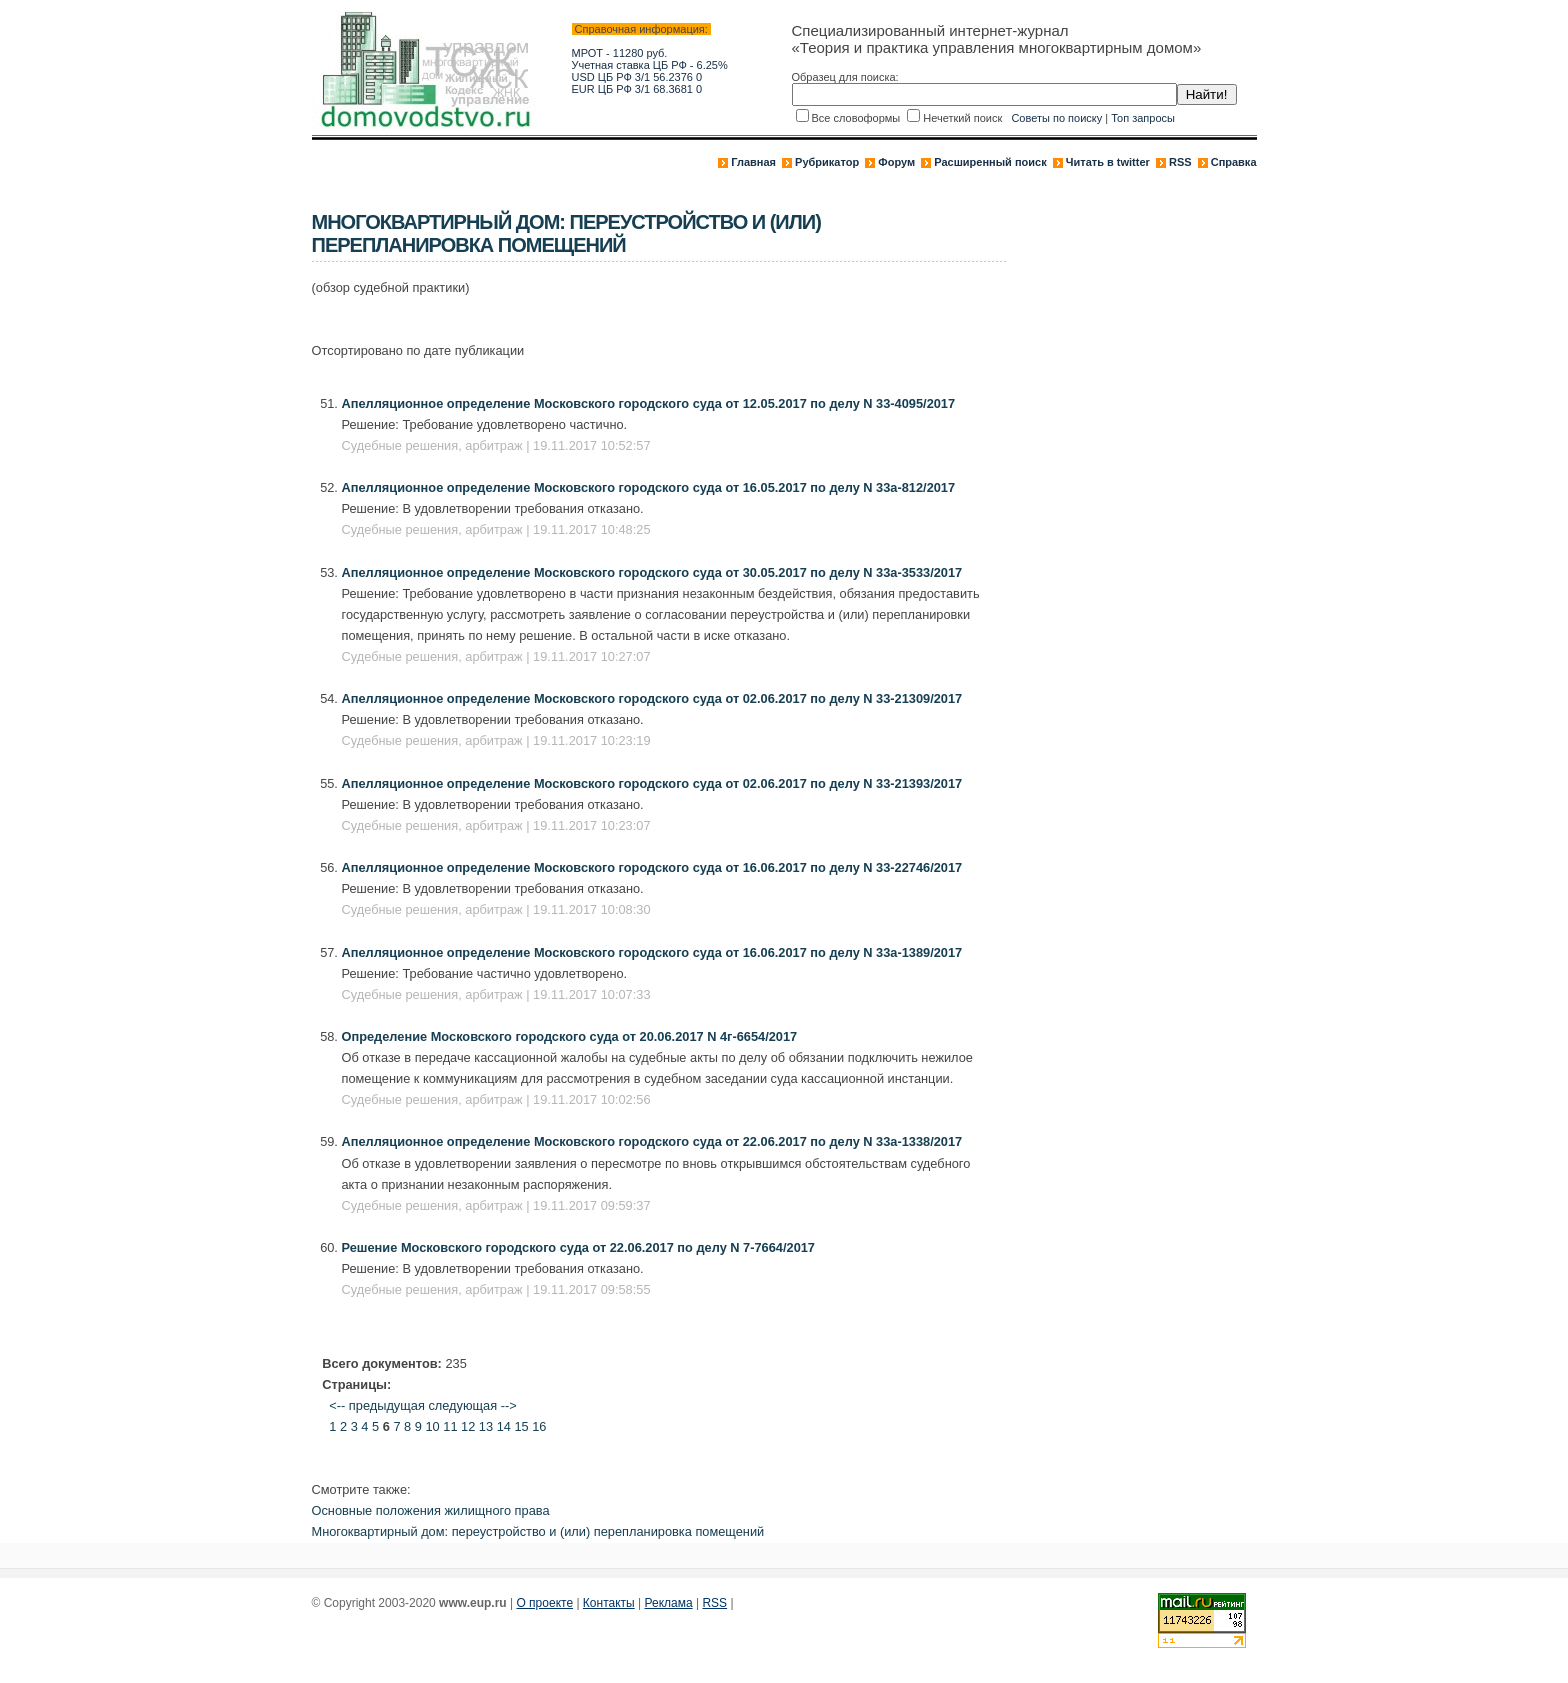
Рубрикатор (827, 162)
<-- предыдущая (377, 1405)
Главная (753, 162)
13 (486, 1426)
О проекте (544, 1603)
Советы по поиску (1056, 118)
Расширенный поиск (990, 162)
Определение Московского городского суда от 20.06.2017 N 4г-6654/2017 (570, 1036)
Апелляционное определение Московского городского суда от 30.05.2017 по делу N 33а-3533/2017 (652, 572)
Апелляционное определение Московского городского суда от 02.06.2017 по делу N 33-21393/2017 (652, 783)
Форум (896, 162)
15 (521, 1426)
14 (504, 1426)
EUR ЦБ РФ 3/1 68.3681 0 (637, 89)
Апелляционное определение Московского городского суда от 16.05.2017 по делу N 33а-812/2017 (649, 487)
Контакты (609, 1603)
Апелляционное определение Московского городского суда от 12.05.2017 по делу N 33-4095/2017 (649, 403)
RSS (1180, 162)
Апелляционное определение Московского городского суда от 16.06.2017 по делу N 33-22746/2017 (652, 867)
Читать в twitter (1108, 162)
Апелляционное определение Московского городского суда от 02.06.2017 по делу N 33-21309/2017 (652, 698)
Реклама (669, 1603)
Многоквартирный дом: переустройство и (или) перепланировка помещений (538, 1531)
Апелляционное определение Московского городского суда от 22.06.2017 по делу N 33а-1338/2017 (652, 1141)
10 (432, 1426)
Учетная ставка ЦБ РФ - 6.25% (650, 65)
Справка (1234, 162)
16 (539, 1426)
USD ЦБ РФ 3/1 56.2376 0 (637, 77)
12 (468, 1426)
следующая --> (472, 1405)
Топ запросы (1143, 118)
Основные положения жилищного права (431, 1510)
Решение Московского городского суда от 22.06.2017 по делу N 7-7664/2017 (579, 1247)
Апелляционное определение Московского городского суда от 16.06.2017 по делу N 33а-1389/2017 (652, 952)
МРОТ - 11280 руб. (620, 53)
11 (450, 1426)
